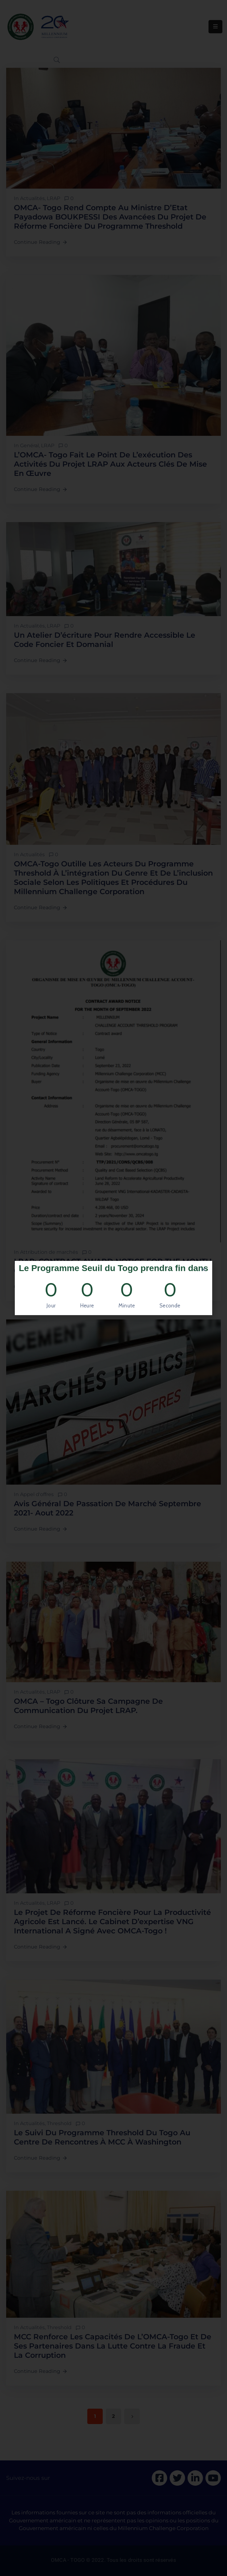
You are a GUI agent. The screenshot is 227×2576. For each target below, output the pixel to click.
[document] (113, 1288)
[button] (203, 1269)
